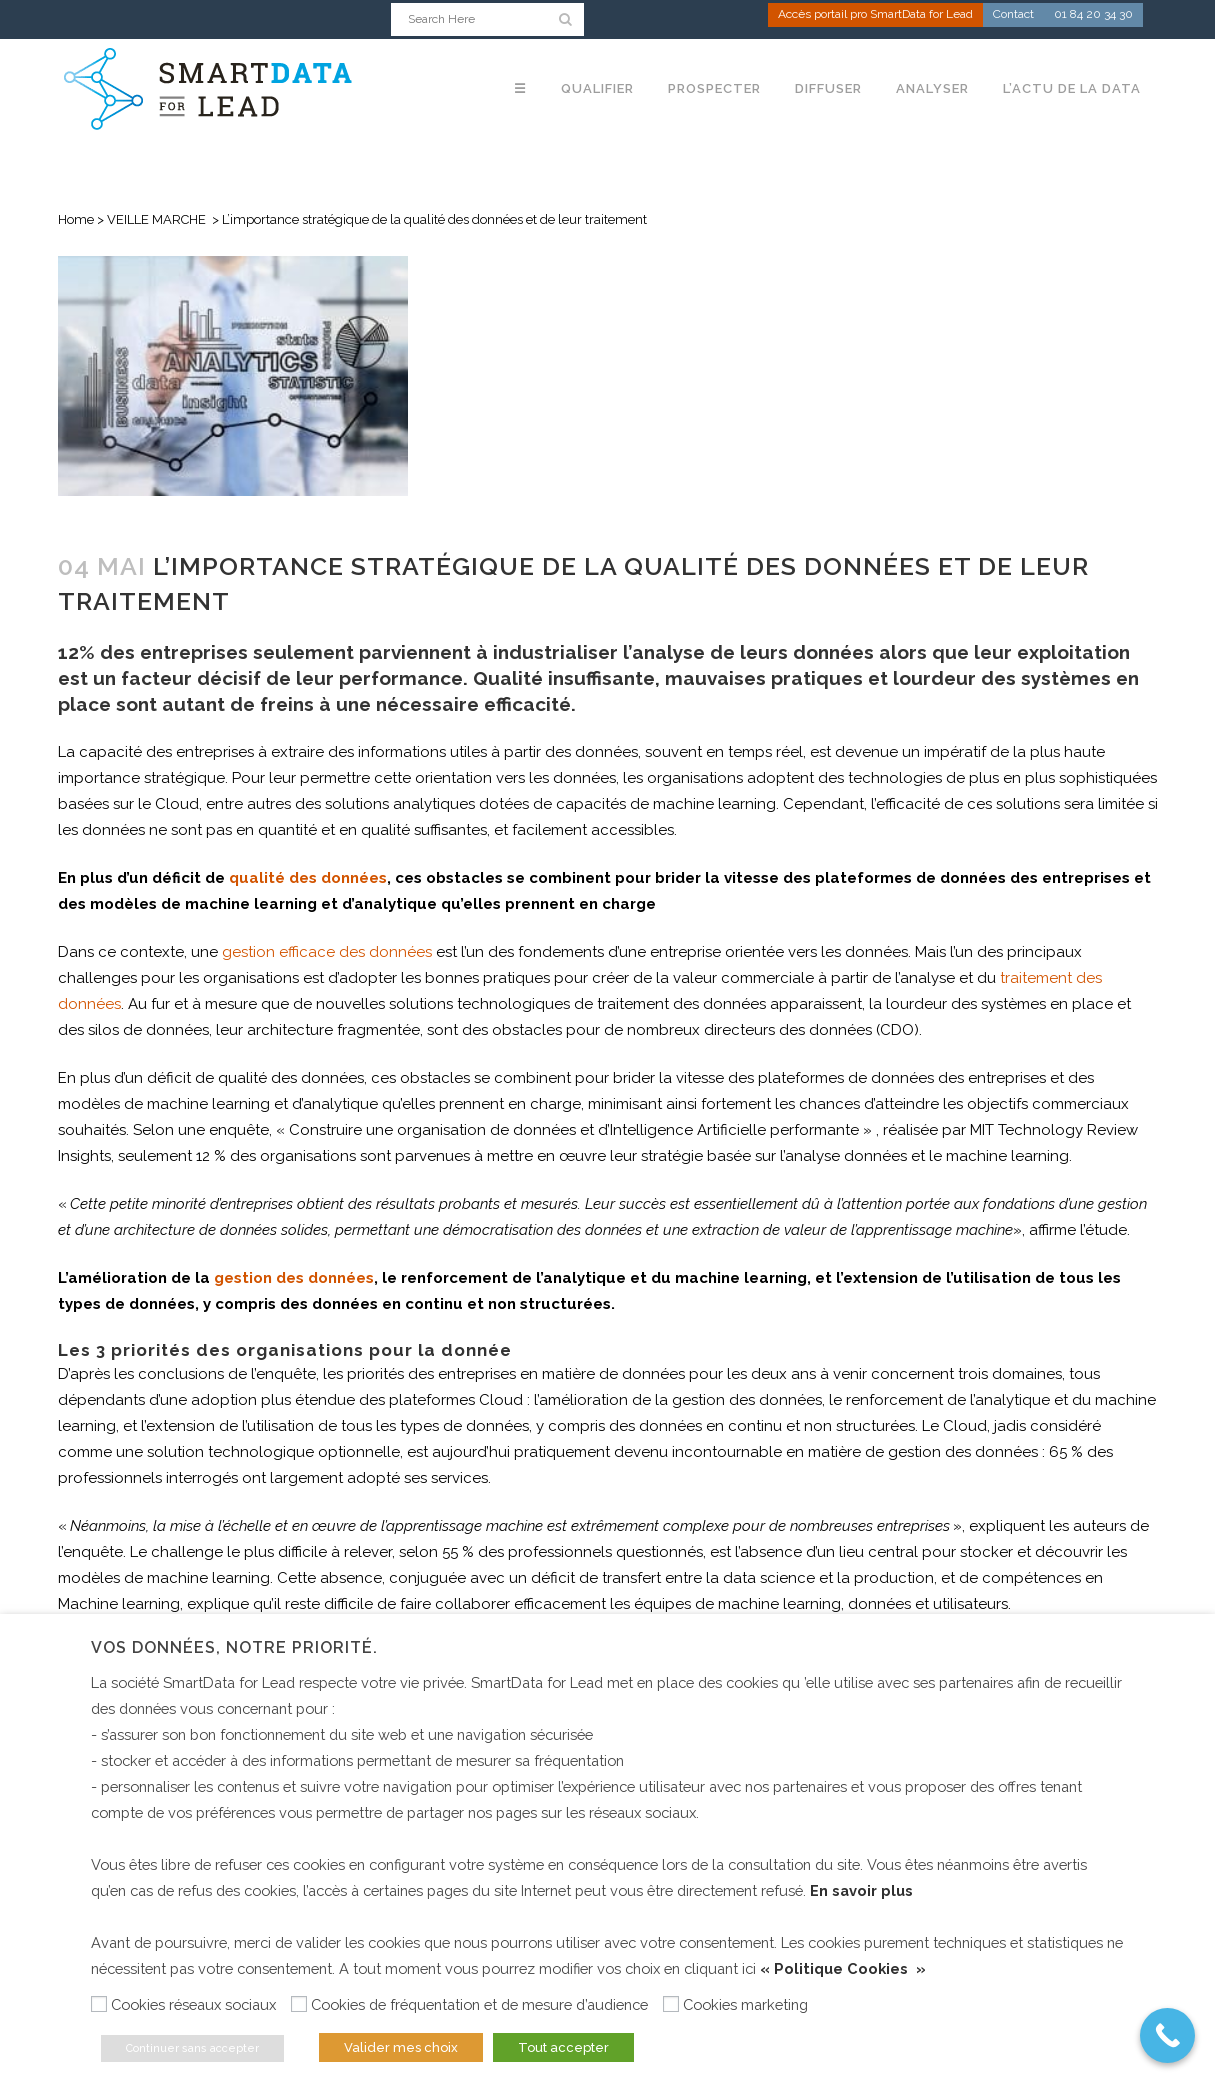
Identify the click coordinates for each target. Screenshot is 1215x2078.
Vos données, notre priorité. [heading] (234, 1647)
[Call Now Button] (1167, 2035)
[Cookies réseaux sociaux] (99, 2004)
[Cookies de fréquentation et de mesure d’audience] (299, 2004)
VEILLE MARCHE (156, 219)
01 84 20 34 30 (1093, 16)
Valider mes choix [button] (401, 2047)
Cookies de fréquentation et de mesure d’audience (479, 2004)
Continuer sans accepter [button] (192, 2048)
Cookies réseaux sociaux (193, 2004)
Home (76, 219)
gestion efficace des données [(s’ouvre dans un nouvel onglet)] (327, 952)
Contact (1013, 16)
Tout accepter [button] (563, 2047)
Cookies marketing (745, 2004)
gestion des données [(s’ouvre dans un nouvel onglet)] (294, 1278)
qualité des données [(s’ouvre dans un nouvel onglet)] (308, 878)
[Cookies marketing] (671, 2004)
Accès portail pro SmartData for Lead (875, 16)
